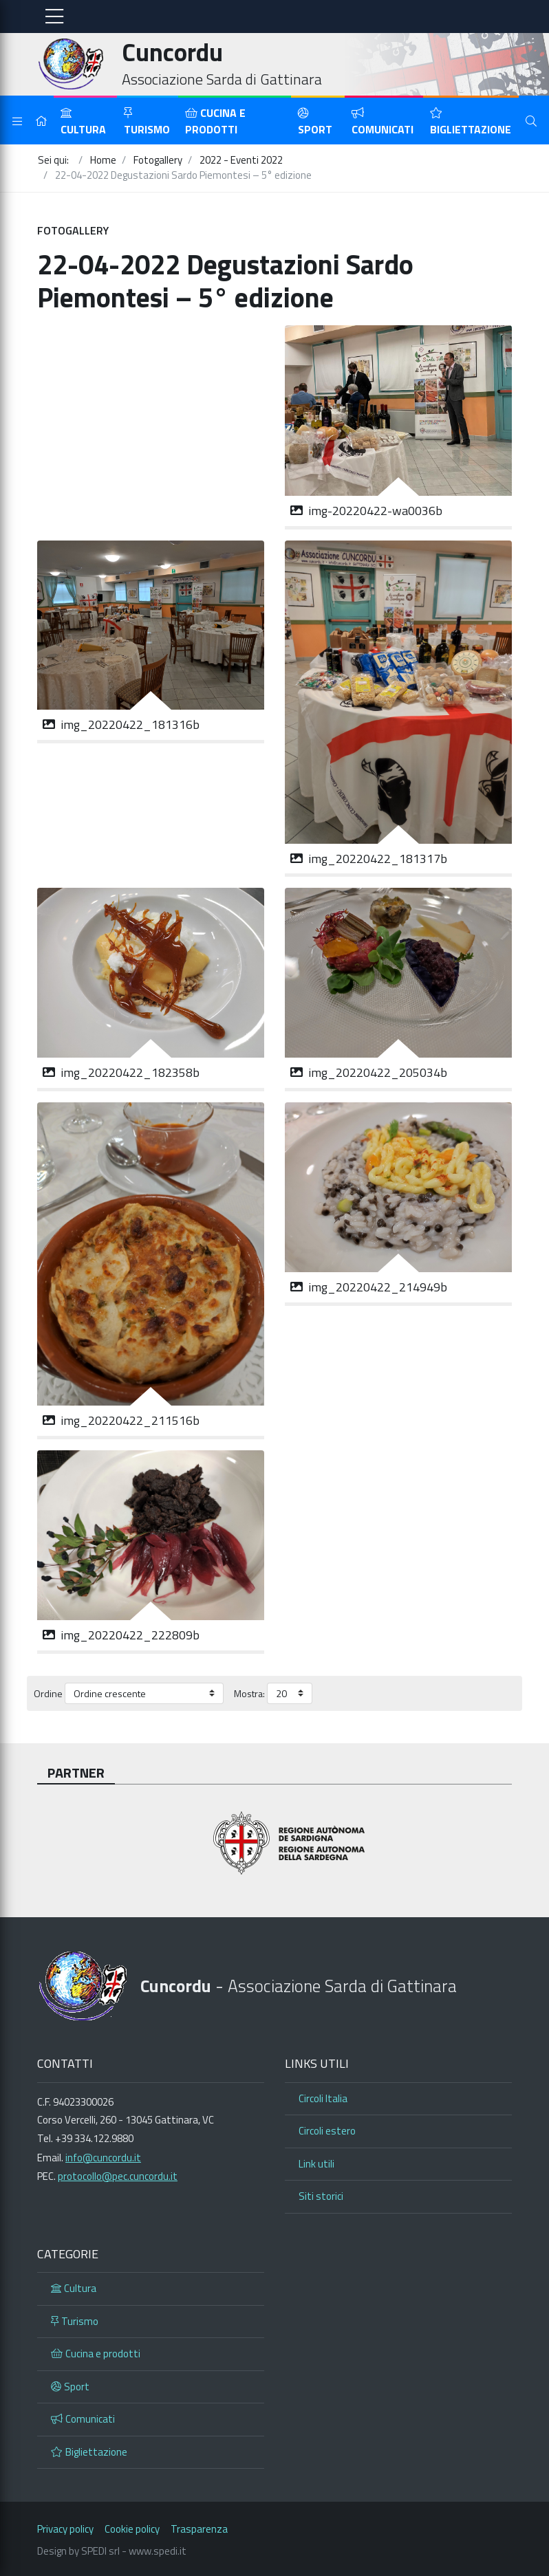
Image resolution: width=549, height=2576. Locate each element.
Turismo (147, 122)
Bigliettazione (470, 122)
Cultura (83, 122)
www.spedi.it (157, 2551)
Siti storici (321, 2196)
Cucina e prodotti (215, 121)
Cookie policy (132, 2529)
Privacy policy (65, 2529)
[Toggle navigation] (54, 16)
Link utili (316, 2164)
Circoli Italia (323, 2098)
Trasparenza (199, 2529)
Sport (315, 122)
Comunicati (382, 122)
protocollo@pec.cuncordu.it (117, 2176)
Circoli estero (327, 2131)
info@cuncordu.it (103, 2157)
